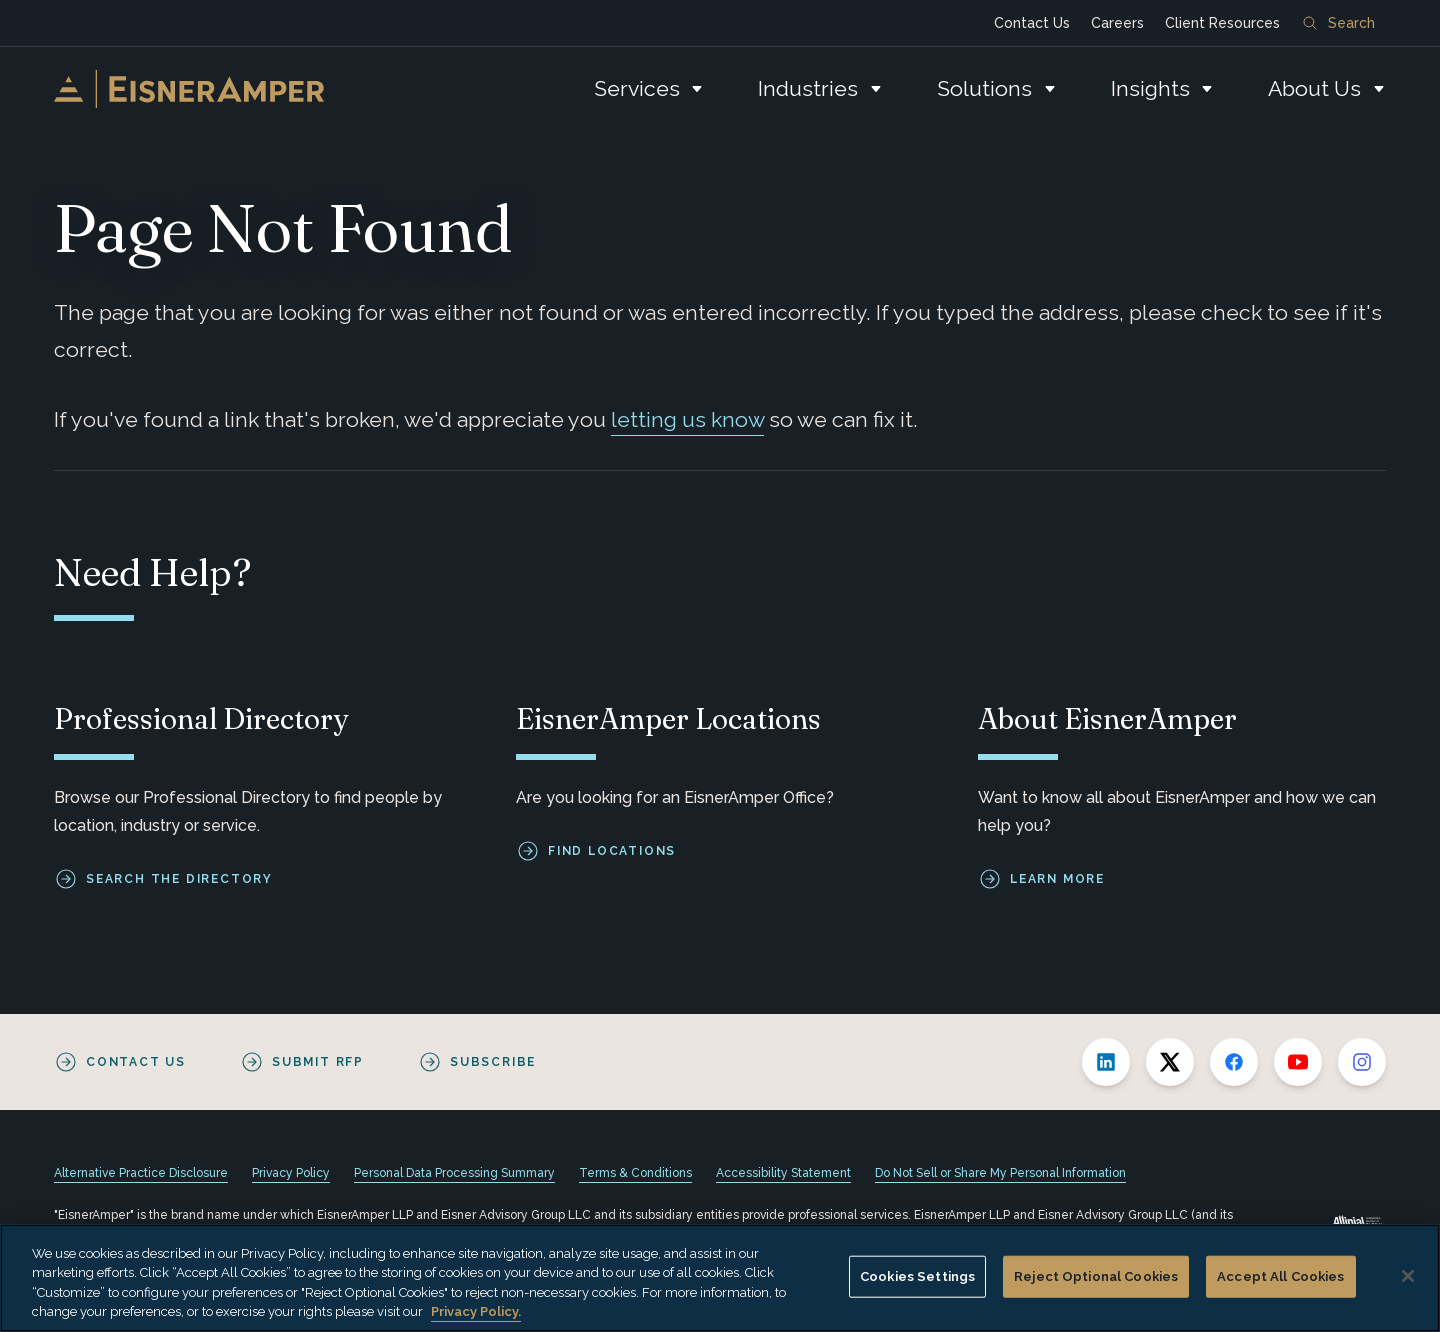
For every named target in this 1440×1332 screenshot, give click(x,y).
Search (1339, 23)
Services (637, 88)
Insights (1150, 88)
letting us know (687, 419)
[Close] (1408, 1276)
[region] (720, 1278)
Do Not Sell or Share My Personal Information (1000, 1173)
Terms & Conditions (635, 1173)
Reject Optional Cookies (1096, 1276)
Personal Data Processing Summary (454, 1173)
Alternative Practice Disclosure (141, 1173)
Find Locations (612, 851)
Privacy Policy (291, 1173)
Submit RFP (318, 1062)
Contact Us (1032, 23)
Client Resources (1222, 23)
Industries (808, 88)
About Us (1314, 88)
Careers (1117, 23)
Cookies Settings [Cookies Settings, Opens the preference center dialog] (917, 1276)
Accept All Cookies (1280, 1276)
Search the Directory (179, 879)
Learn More (1057, 879)
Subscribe (493, 1062)
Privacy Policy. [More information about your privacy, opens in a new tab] (476, 1311)
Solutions (984, 88)
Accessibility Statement (783, 1173)
